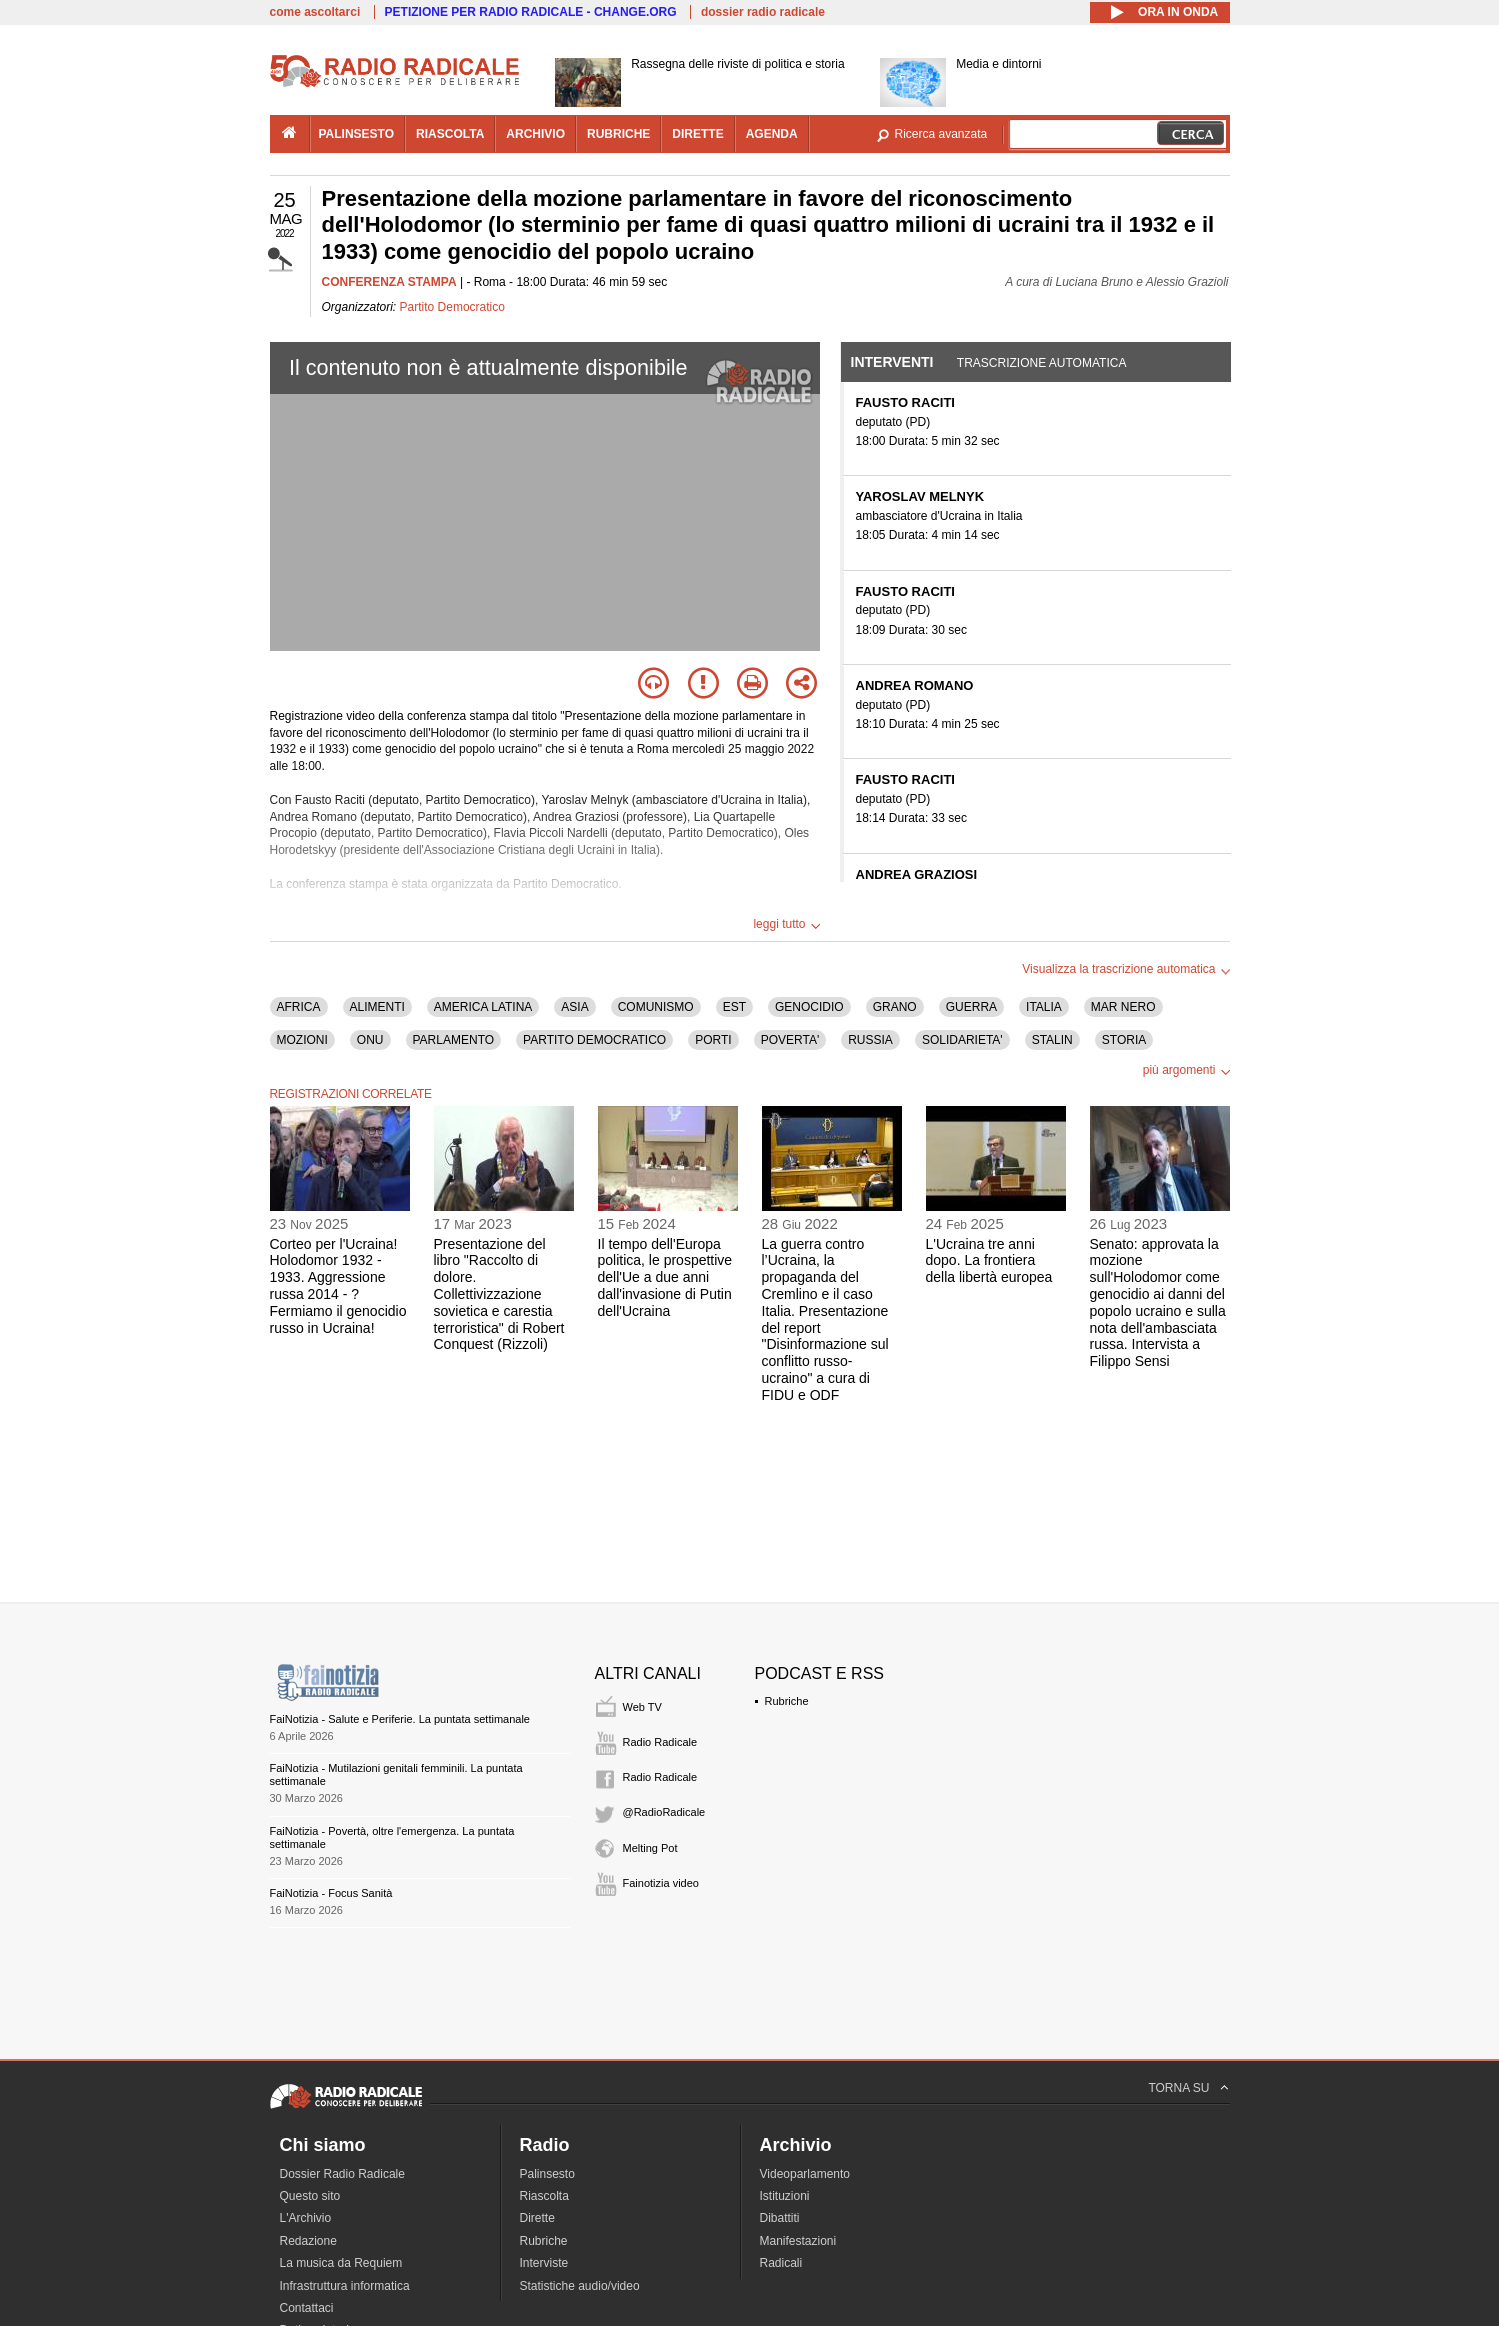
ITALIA (1044, 1007)
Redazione (308, 2241)
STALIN (1052, 1040)
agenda (772, 134)
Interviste (544, 2263)
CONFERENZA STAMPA (389, 282)
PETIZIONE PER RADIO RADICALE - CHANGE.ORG (531, 12)
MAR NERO (1123, 1007)
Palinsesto (547, 2174)
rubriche (618, 134)
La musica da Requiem (341, 2263)
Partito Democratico (452, 307)
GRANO (895, 1007)
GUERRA (971, 1007)
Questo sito (310, 2196)
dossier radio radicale (763, 12)
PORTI (713, 1040)
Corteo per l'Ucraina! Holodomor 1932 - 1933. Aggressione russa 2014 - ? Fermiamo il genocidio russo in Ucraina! (338, 1286)
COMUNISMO (656, 1007)
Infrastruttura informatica (345, 2286)
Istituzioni (785, 2196)
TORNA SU (1178, 2088)
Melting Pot (650, 1848)
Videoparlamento (805, 2174)
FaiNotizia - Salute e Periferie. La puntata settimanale (400, 1719)
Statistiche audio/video (580, 2286)
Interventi (892, 362)
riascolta (450, 134)
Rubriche (787, 1701)
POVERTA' (790, 1040)
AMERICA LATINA (483, 1007)
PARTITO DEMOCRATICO (594, 1040)
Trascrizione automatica (1042, 363)
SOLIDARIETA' (962, 1040)
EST (734, 1007)
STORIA (1124, 1040)
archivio (535, 134)
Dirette (537, 2218)
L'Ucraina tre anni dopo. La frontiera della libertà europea (989, 1261)
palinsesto (357, 134)
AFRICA (299, 1007)
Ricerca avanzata (941, 134)
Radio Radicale (660, 1742)
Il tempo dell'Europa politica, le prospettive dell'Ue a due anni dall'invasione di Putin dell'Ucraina (665, 1277)
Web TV (642, 1707)
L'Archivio (306, 2218)
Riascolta (544, 2196)
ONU (370, 1040)
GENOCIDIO (809, 1007)
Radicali (781, 2263)
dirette (697, 134)
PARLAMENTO (454, 1040)
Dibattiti (780, 2218)
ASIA (574, 1007)
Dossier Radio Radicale (342, 2174)
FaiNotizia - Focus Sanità (331, 1893)
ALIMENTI (377, 1007)
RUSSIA (870, 1040)
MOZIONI (302, 1040)
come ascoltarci (315, 12)
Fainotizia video (661, 1883)
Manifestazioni (798, 2241)
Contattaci (307, 2308)
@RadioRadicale (664, 1812)
